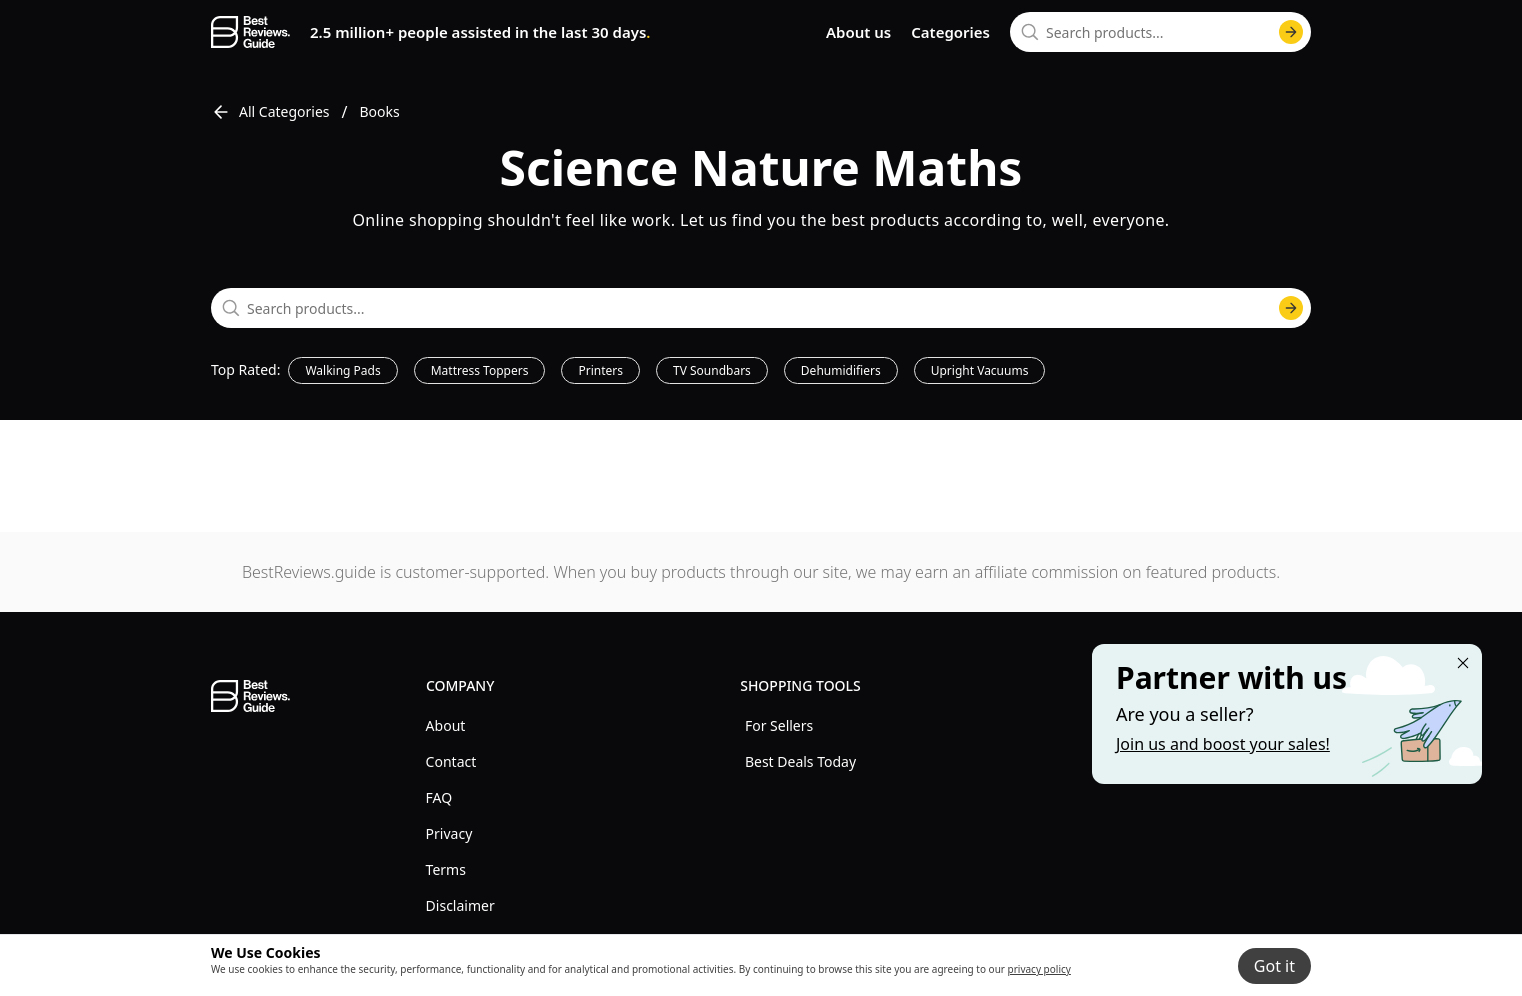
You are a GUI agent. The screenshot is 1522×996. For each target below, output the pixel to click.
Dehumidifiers (841, 370)
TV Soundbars (712, 370)
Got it (1274, 966)
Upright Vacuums (980, 370)
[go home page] (250, 32)
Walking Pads (342, 370)
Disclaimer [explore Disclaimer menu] (460, 905)
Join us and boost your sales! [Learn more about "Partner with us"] (1223, 744)
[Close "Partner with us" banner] (1463, 663)
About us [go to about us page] (858, 32)
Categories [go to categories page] (950, 32)
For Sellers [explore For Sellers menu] (779, 725)
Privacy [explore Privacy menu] (449, 833)
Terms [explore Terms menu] (446, 869)
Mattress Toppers (480, 370)
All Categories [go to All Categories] (270, 112)
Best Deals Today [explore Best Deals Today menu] (800, 761)
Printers (600, 370)
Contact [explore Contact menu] (451, 761)
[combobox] (1160, 32)
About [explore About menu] (446, 725)
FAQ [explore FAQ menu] (439, 797)
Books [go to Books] (380, 111)
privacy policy (1039, 969)
